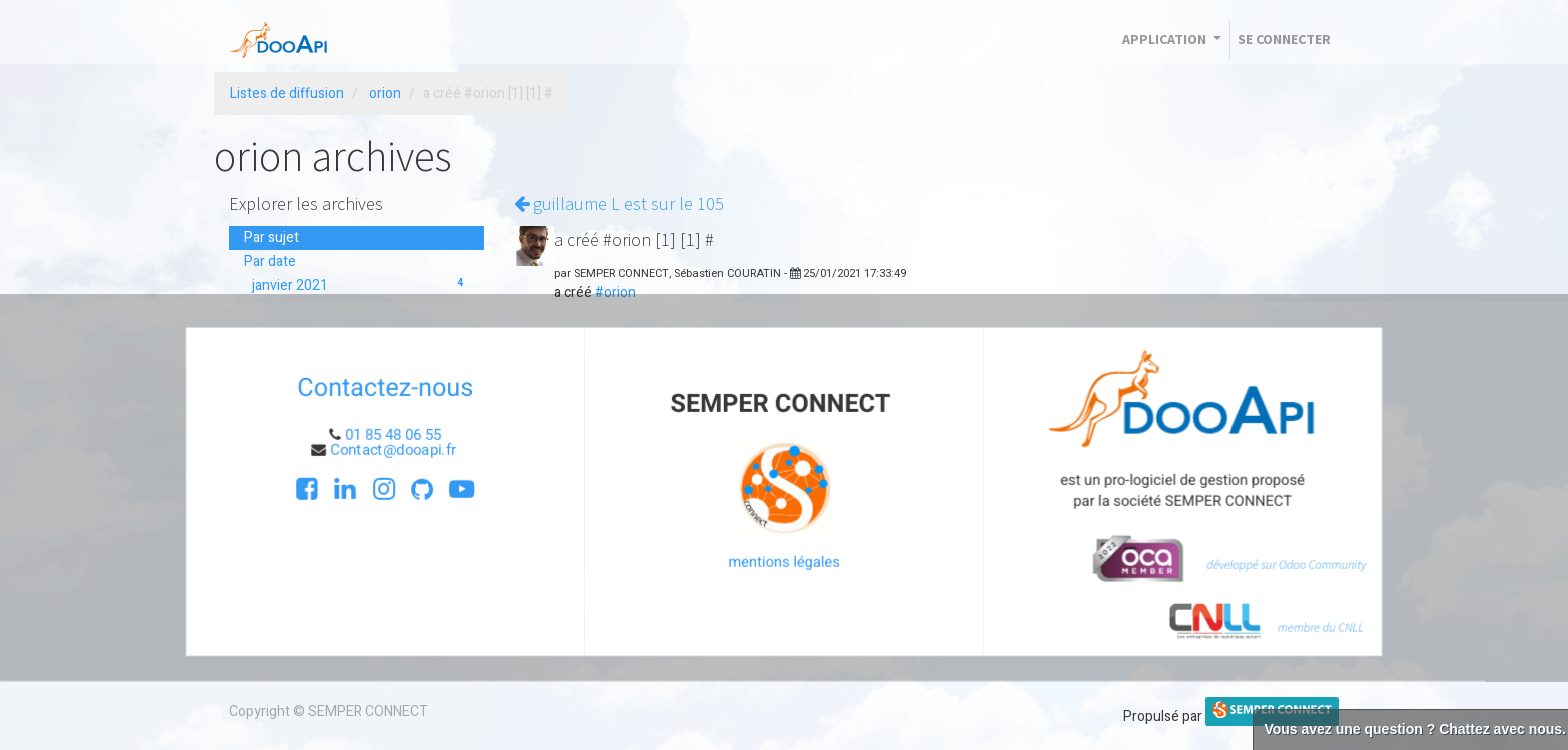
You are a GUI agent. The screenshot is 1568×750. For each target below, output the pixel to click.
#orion (615, 292)
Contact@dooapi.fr (397, 449)
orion (385, 93)
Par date (270, 261)
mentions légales (784, 562)
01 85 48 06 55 (395, 435)
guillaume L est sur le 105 (619, 203)
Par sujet (271, 237)
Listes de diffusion (287, 93)
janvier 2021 (360, 285)
